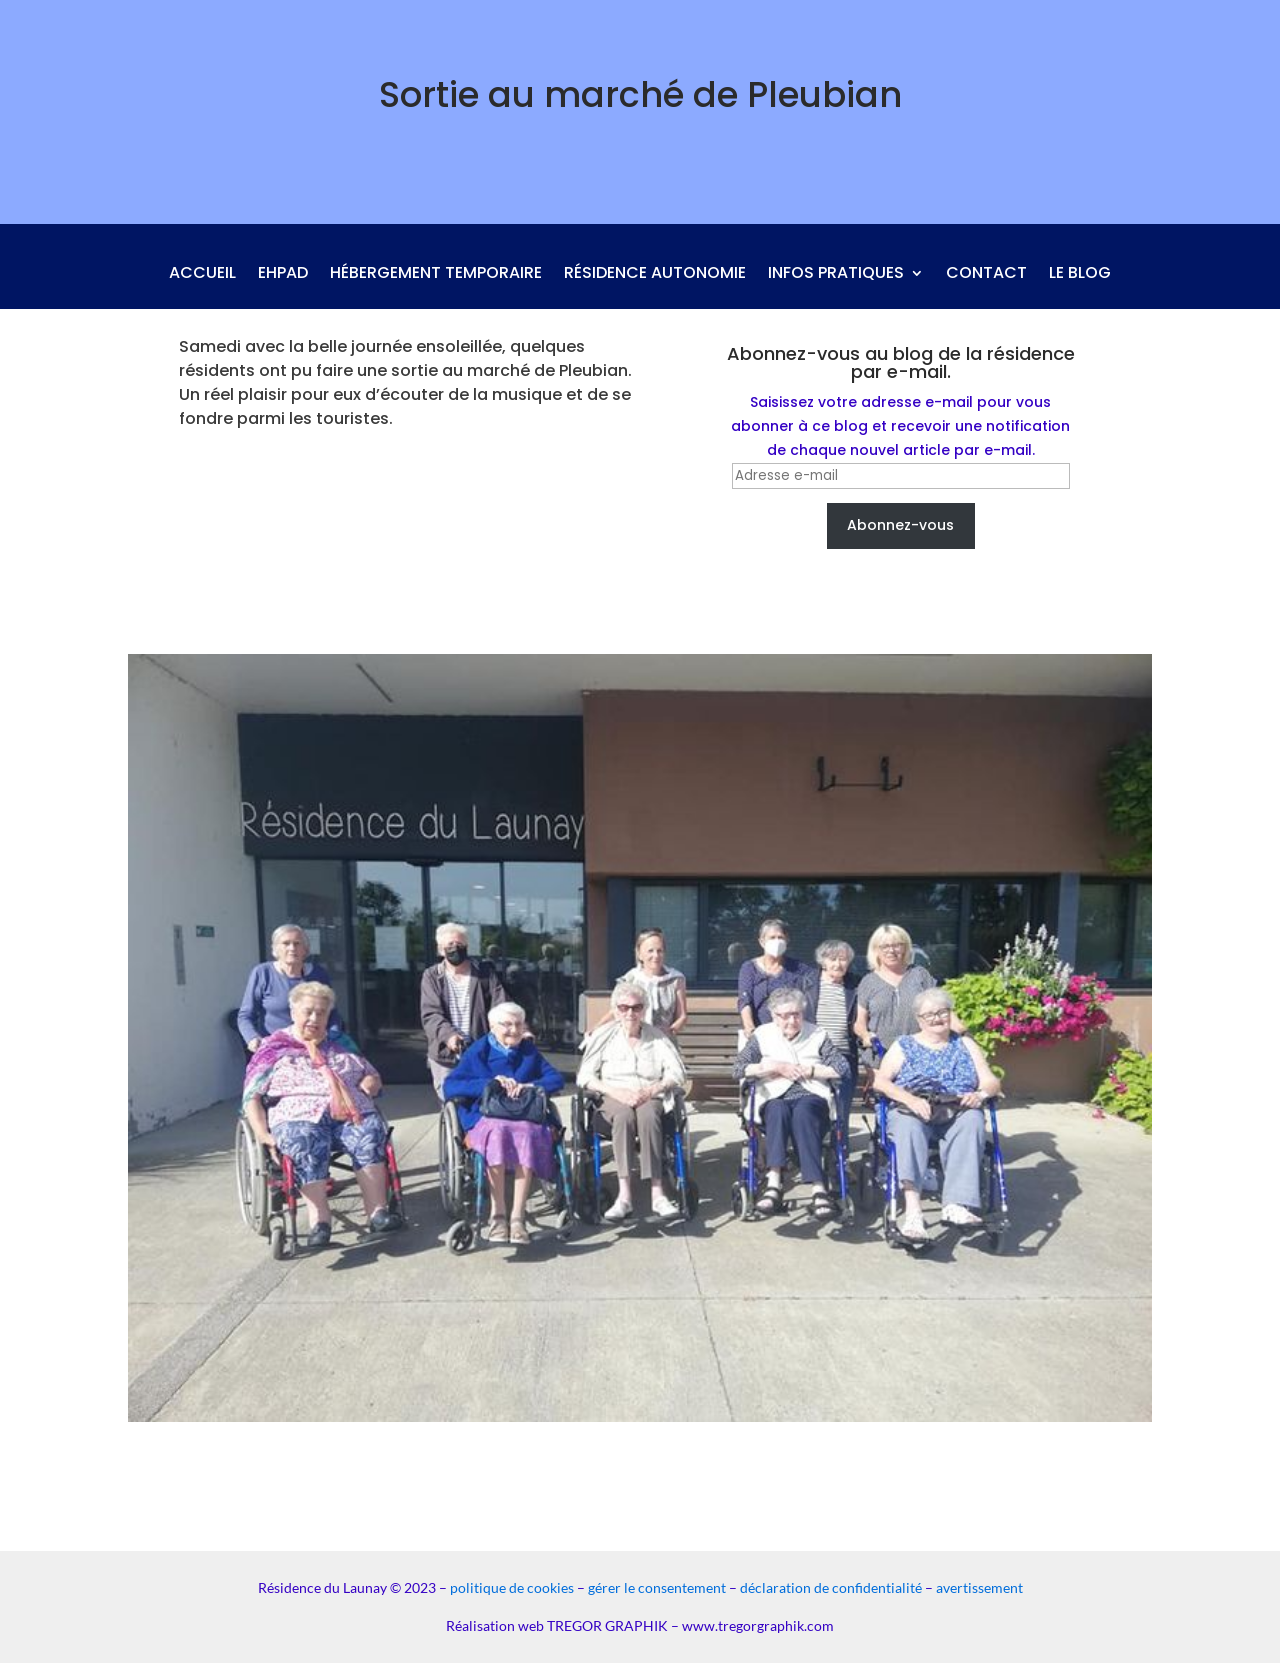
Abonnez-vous (900, 525)
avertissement (979, 1587)
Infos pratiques (836, 275)
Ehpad (283, 275)
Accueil (202, 275)
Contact (986, 275)
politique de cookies (512, 1587)
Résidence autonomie (655, 275)
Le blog (1080, 275)
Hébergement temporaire (436, 275)
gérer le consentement (657, 1587)
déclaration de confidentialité (831, 1587)
